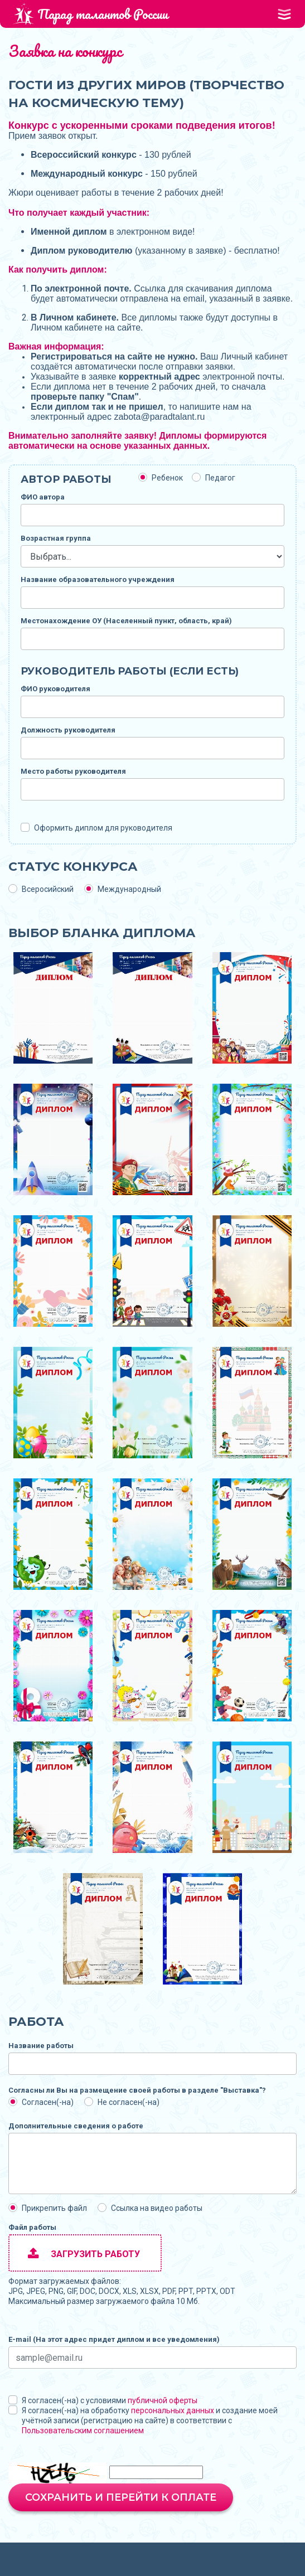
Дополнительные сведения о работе (75, 2126)
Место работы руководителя (73, 771)
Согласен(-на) (48, 2102)
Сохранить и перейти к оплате (120, 2497)
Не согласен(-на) (128, 2102)
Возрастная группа (56, 538)
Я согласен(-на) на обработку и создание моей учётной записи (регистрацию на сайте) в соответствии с (150, 2420)
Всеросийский (48, 889)
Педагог (220, 477)
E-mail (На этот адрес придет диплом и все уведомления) (114, 2339)
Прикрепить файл (54, 2208)
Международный (129, 889)
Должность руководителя (68, 730)
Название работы (41, 2045)
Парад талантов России (90, 14)
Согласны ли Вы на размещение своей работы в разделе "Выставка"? (137, 2090)
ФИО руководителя (55, 689)
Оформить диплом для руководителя (103, 827)
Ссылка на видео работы (156, 2208)
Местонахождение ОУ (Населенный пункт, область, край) (126, 621)
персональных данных (172, 2410)
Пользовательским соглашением (83, 2430)
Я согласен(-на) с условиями (109, 2400)
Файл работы (32, 2227)
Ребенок (167, 477)
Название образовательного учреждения (98, 579)
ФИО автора (43, 497)
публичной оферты (162, 2400)
